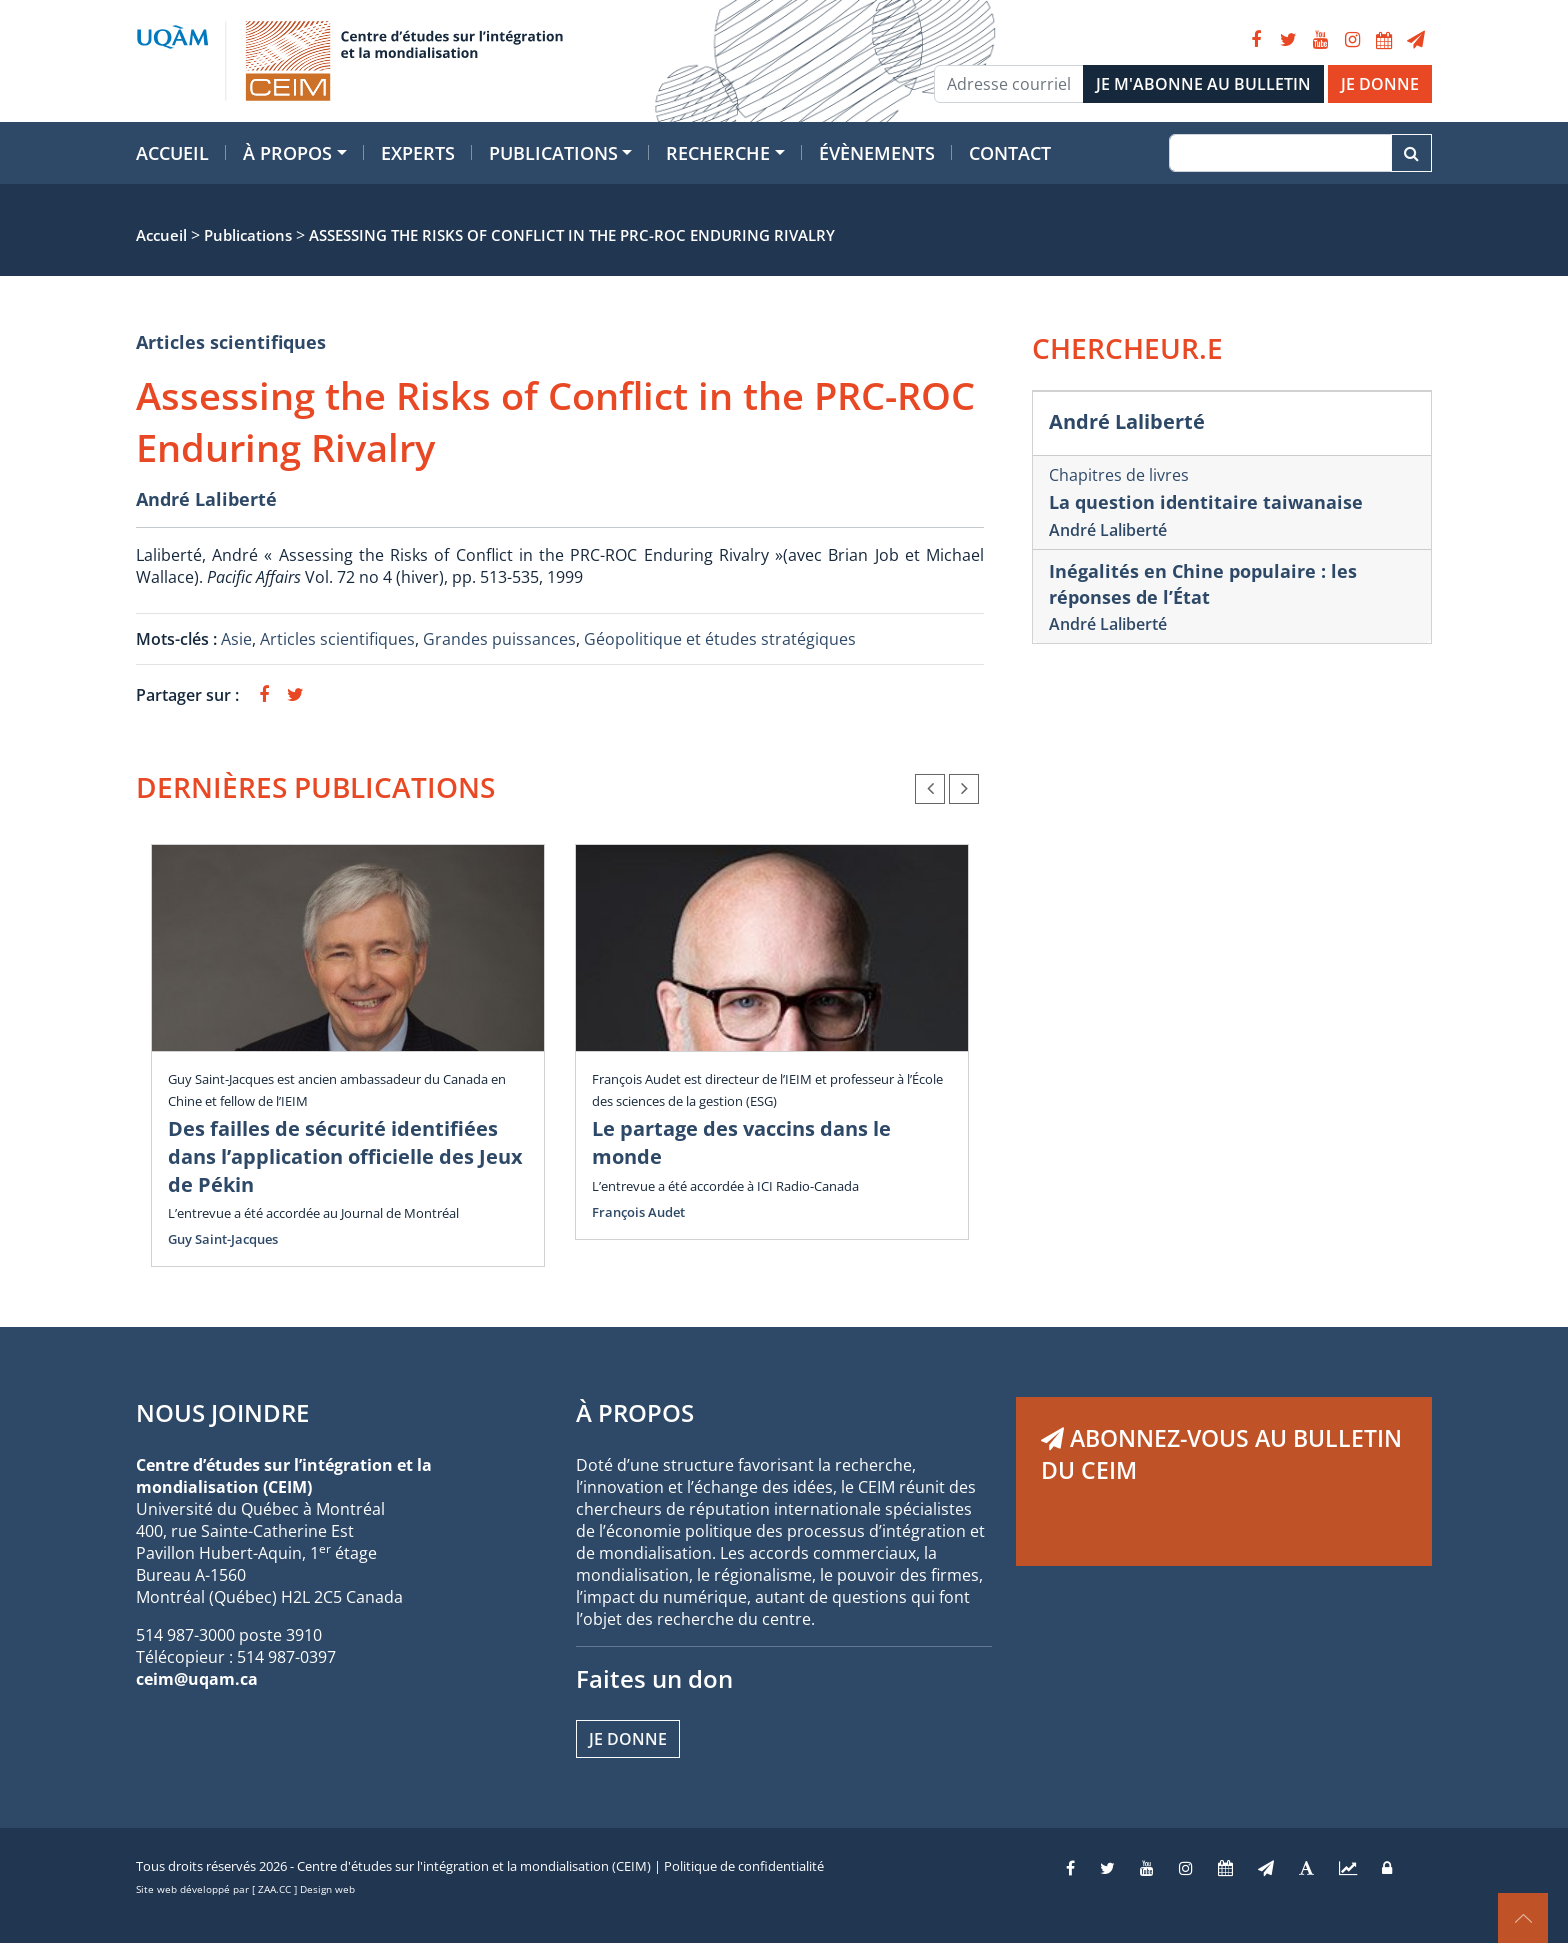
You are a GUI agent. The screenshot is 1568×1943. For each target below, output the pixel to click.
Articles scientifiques (231, 342)
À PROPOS (635, 1412)
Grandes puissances (499, 639)
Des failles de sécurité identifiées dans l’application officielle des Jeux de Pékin (345, 1156)
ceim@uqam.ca (197, 1679)
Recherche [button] (718, 153)
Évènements (877, 153)
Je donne (628, 1739)
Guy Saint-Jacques (223, 1239)
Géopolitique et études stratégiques (720, 639)
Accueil (172, 153)
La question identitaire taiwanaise (1206, 502)
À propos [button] (287, 153)
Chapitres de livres (1119, 475)
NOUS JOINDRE (222, 1412)
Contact (1010, 153)
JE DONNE (1380, 84)
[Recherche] (1280, 153)
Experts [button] (418, 153)
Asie (236, 639)
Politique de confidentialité (744, 1866)
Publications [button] (553, 153)
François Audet (638, 1212)
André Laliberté (206, 499)
